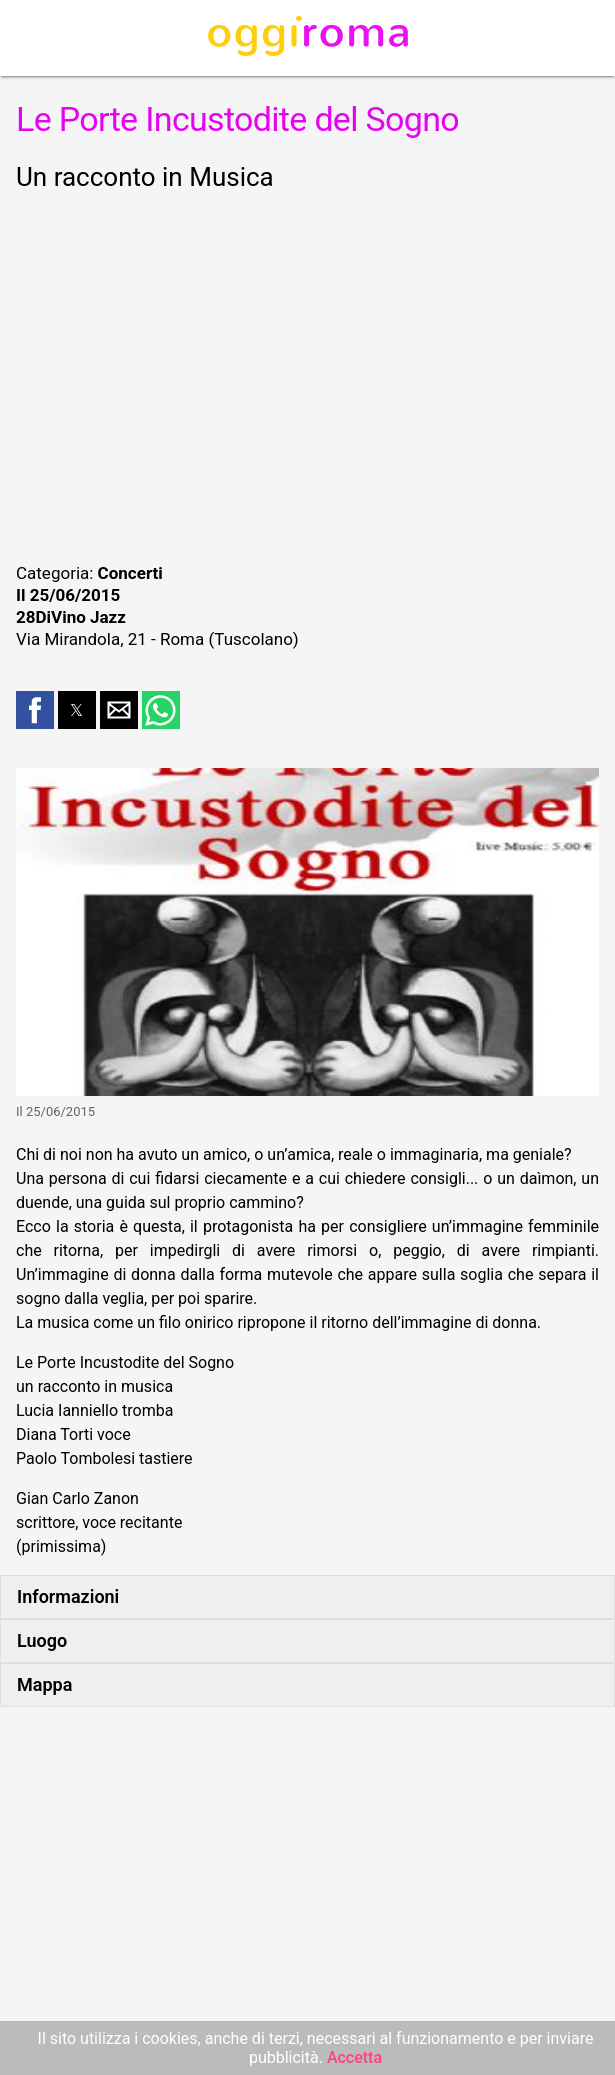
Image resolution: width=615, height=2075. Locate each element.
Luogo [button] (42, 1640)
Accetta (354, 2057)
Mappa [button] (44, 1684)
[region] (307, 374)
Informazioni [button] (68, 1596)
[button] (35, 710)
